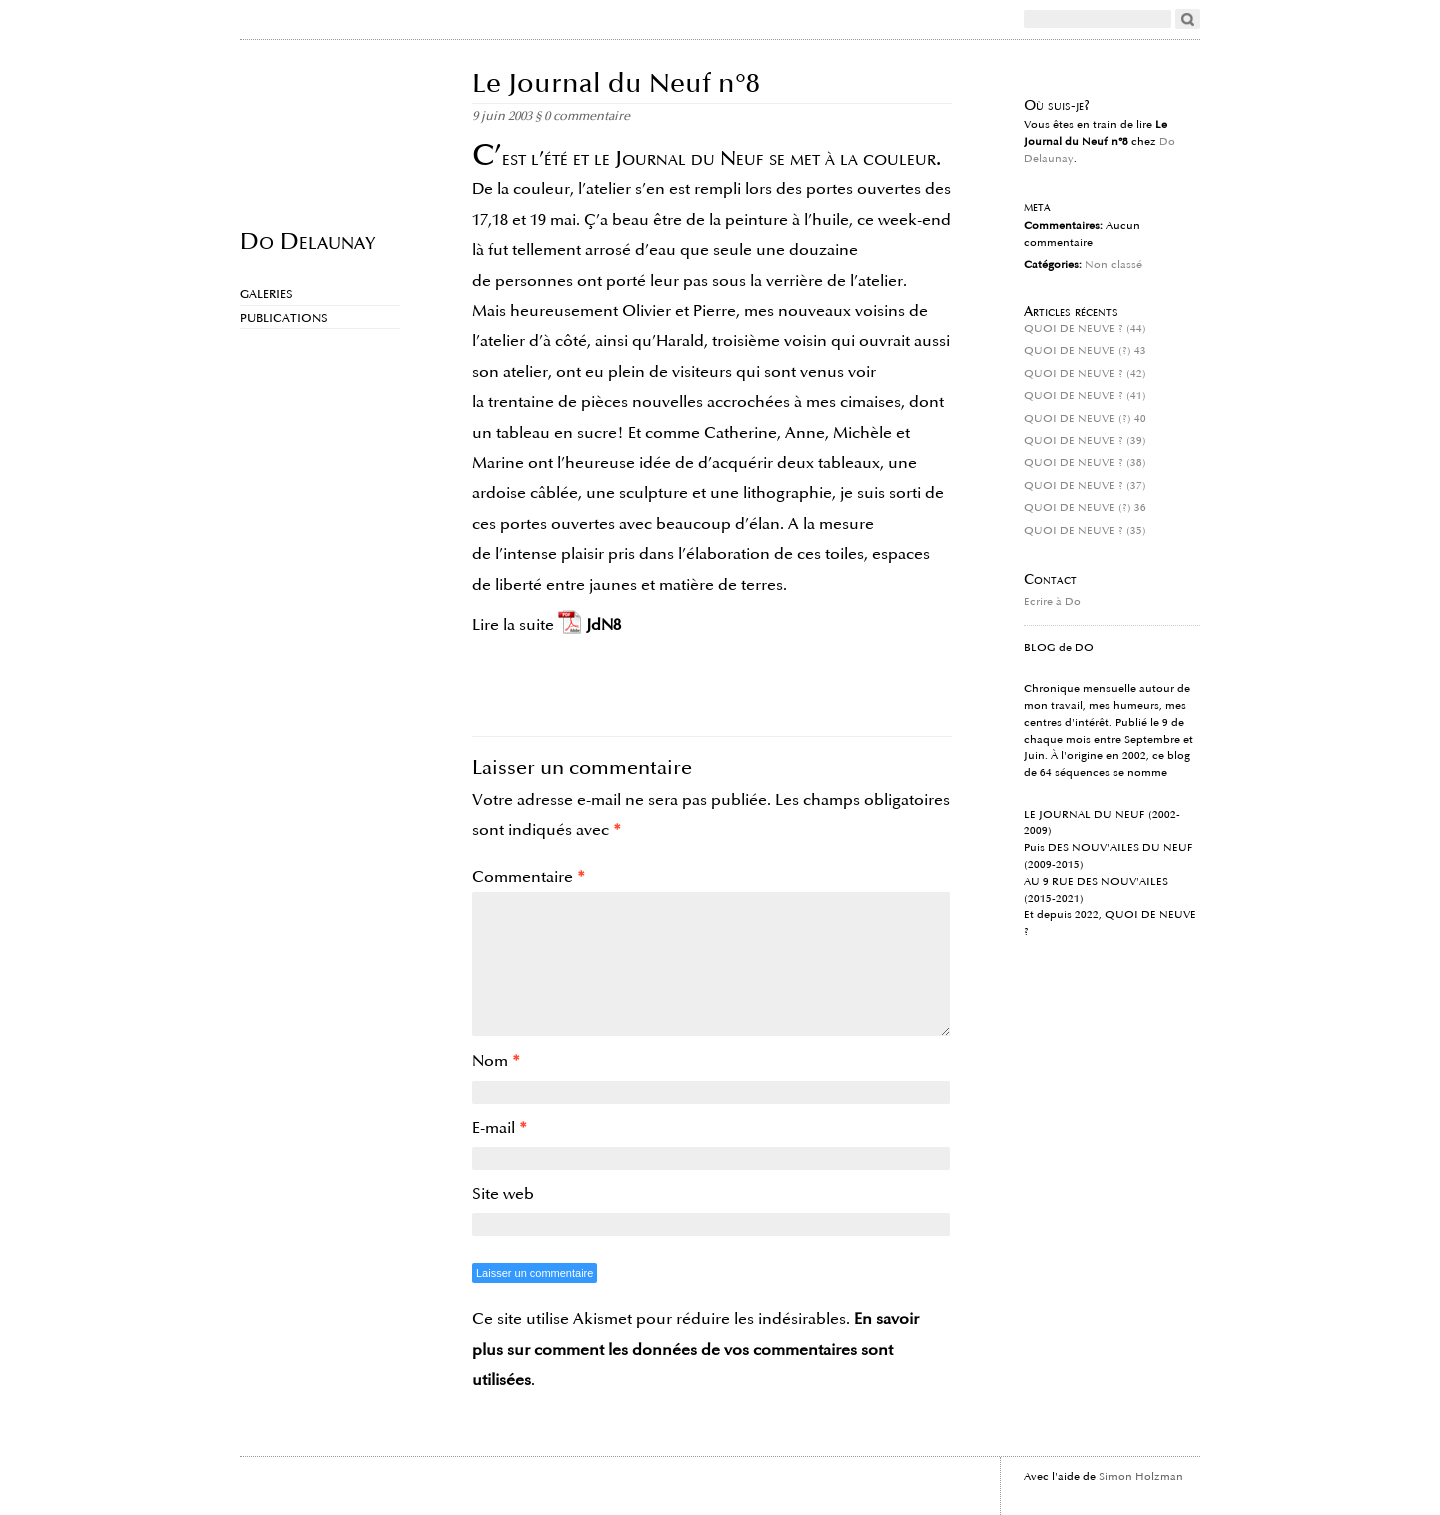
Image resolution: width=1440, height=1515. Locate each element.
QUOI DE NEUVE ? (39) (1085, 441)
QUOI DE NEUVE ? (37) (1085, 486)
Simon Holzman (1141, 1477)
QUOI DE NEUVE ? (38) (1085, 463)
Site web (503, 1194)
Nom (496, 1061)
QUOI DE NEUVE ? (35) (1085, 531)
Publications (284, 318)
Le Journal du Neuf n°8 (616, 83)
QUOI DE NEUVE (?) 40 (1085, 419)
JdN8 (603, 625)
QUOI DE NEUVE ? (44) (1085, 329)
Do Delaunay (307, 240)
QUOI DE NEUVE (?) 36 (1085, 508)
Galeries (266, 294)
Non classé (1113, 265)
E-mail (499, 1128)
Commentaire (528, 877)
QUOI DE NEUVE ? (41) (1085, 396)
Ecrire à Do (1052, 602)
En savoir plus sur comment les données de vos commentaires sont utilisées (695, 1349)
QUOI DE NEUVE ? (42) (1085, 374)
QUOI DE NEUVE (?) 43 (1085, 351)
